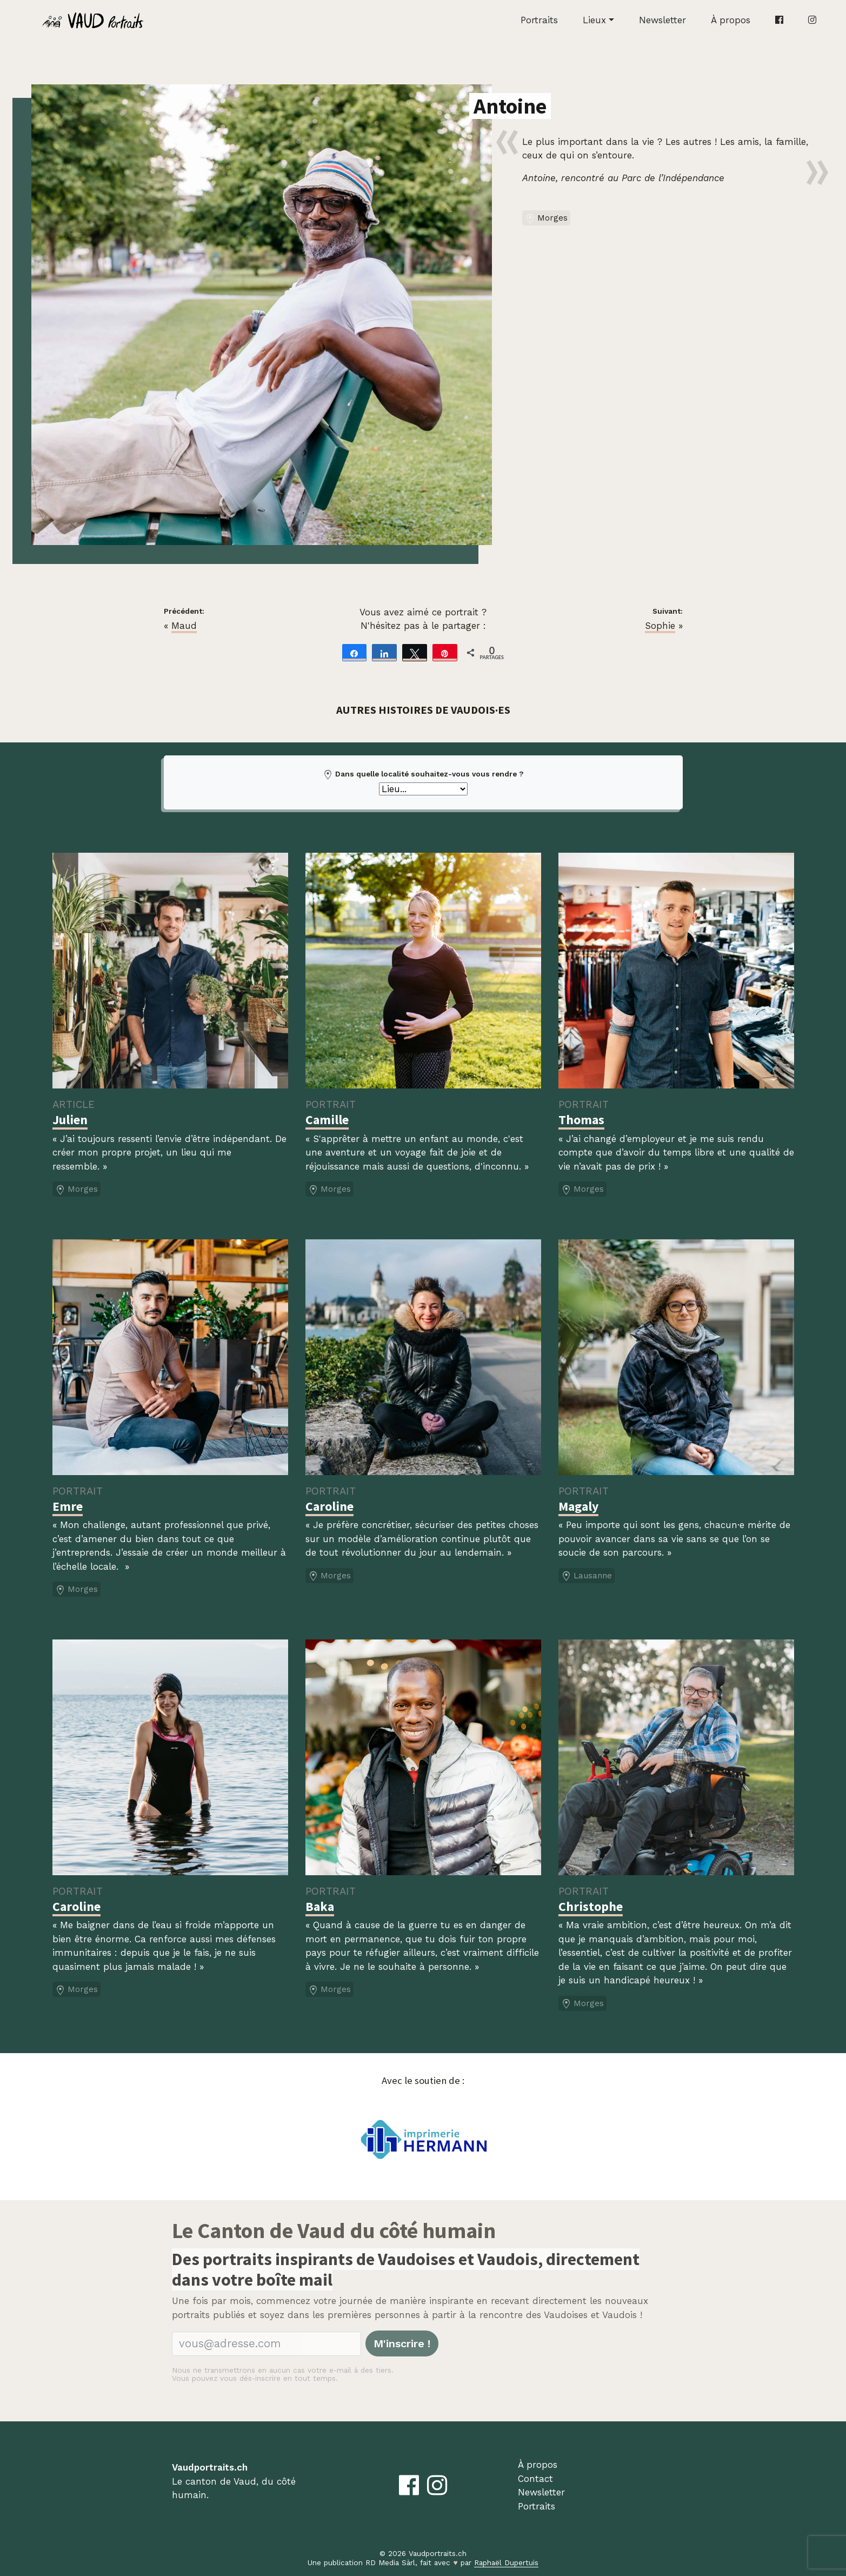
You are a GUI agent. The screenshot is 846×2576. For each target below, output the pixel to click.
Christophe (590, 1906)
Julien (70, 1119)
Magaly (578, 1506)
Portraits (539, 20)
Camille (327, 1119)
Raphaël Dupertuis (506, 2562)
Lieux (594, 20)
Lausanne (586, 1576)
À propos (730, 20)
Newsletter (662, 20)
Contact (535, 2478)
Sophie (660, 625)
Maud (184, 625)
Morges (546, 218)
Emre (67, 1506)
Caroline (329, 1506)
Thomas (581, 1119)
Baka (319, 1906)
